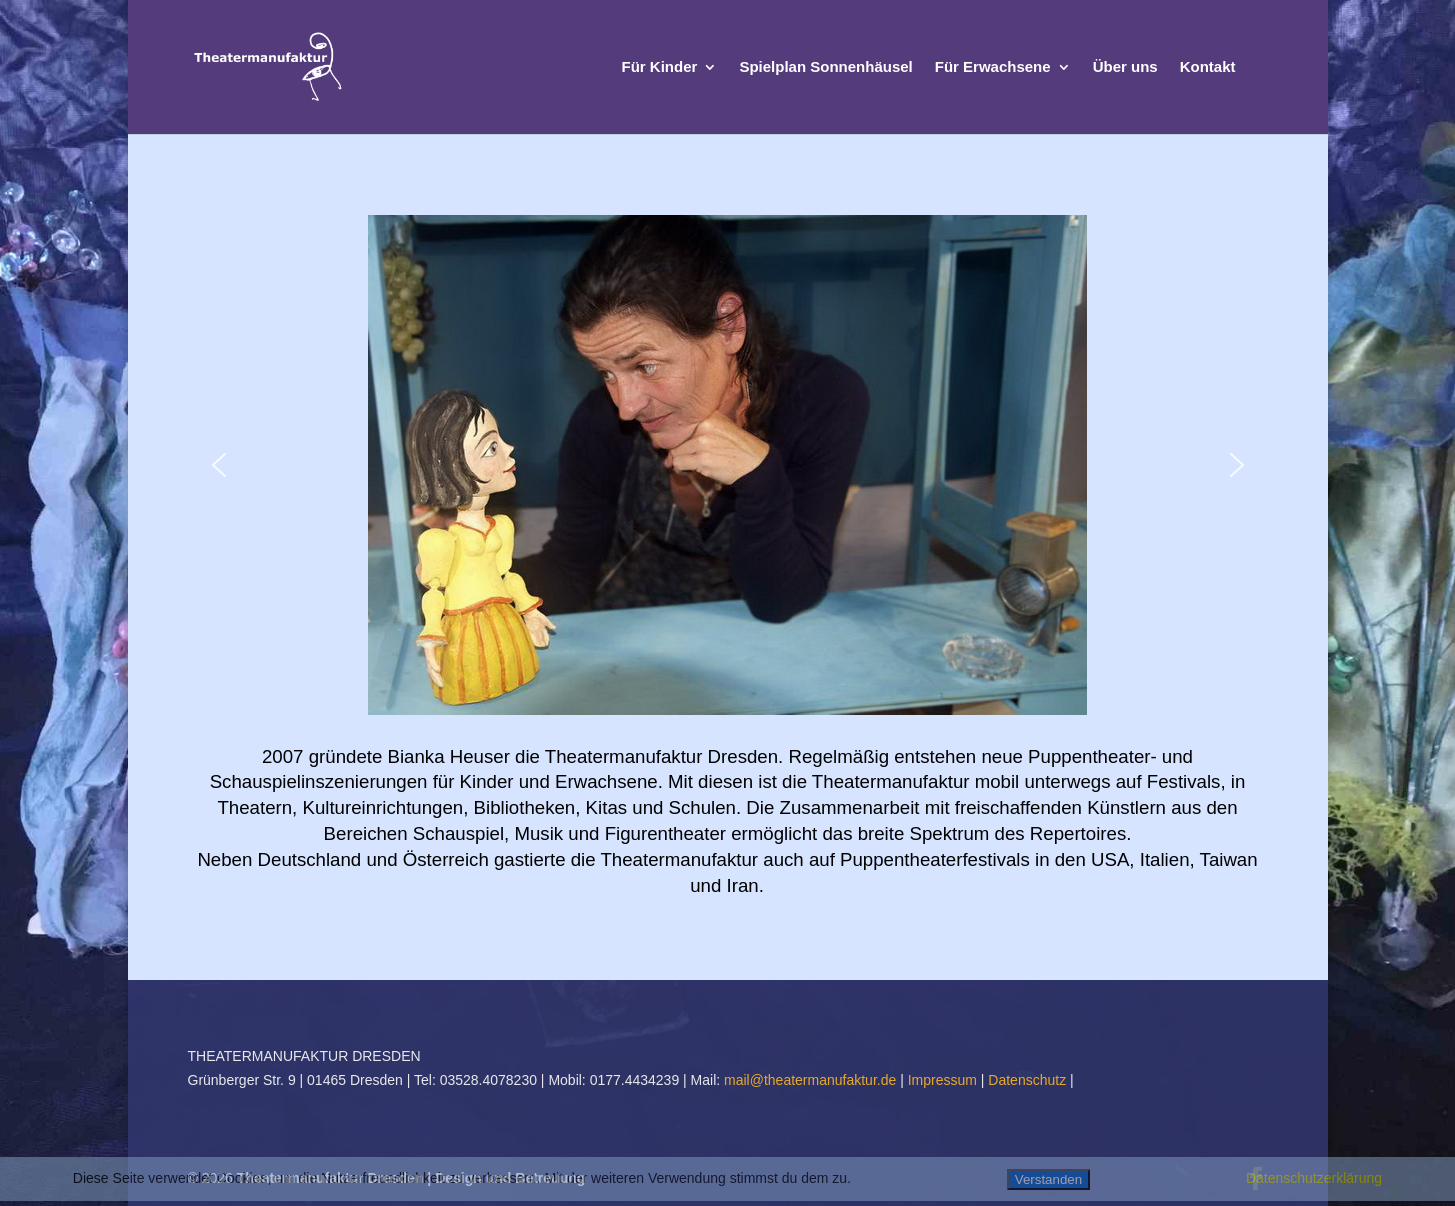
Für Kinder (660, 67)
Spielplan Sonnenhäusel (825, 67)
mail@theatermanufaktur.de (810, 1080)
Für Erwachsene (993, 67)
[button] (219, 465)
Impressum (944, 1080)
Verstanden (1048, 1179)
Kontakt (1208, 67)
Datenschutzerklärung (1314, 1178)
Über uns (1125, 67)
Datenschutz (1029, 1080)
